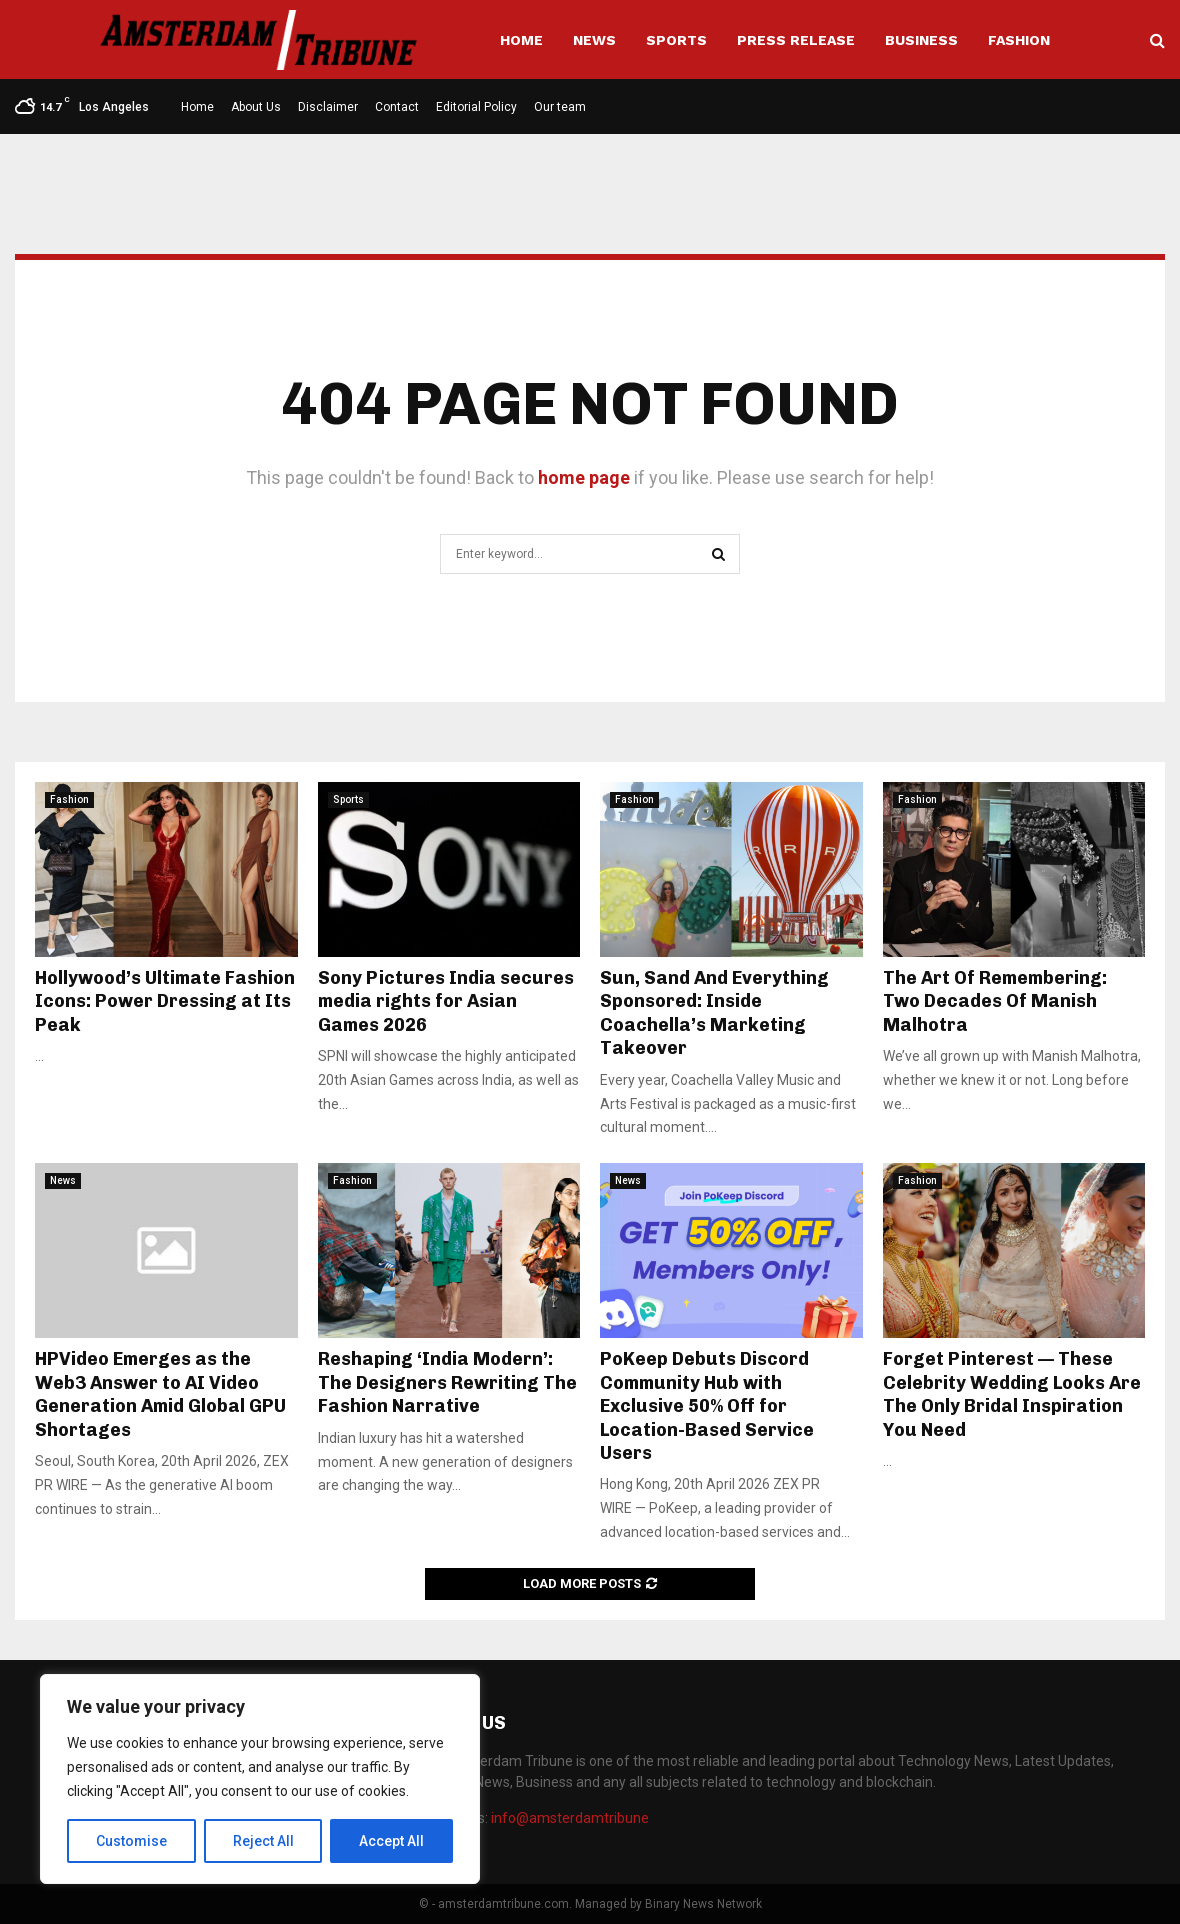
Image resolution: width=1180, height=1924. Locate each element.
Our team (560, 107)
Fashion (1019, 40)
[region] (260, 1779)
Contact (397, 107)
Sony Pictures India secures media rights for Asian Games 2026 (446, 1001)
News (594, 40)
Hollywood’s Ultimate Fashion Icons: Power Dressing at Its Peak (165, 1001)
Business (921, 40)
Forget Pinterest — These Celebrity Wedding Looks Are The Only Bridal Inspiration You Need (1012, 1394)
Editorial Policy (476, 107)
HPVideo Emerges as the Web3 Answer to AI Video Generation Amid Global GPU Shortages (160, 1394)
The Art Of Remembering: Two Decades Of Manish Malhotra (995, 1001)
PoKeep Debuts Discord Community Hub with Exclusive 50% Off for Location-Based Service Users (707, 1406)
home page (584, 477)
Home (521, 40)
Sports (676, 40)
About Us (256, 107)
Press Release (796, 40)
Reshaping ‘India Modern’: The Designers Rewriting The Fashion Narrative (447, 1382)
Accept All (391, 1841)
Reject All (263, 1841)
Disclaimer (328, 107)
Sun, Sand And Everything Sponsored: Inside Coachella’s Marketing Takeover (714, 1013)
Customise (131, 1841)
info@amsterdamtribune (570, 1818)
